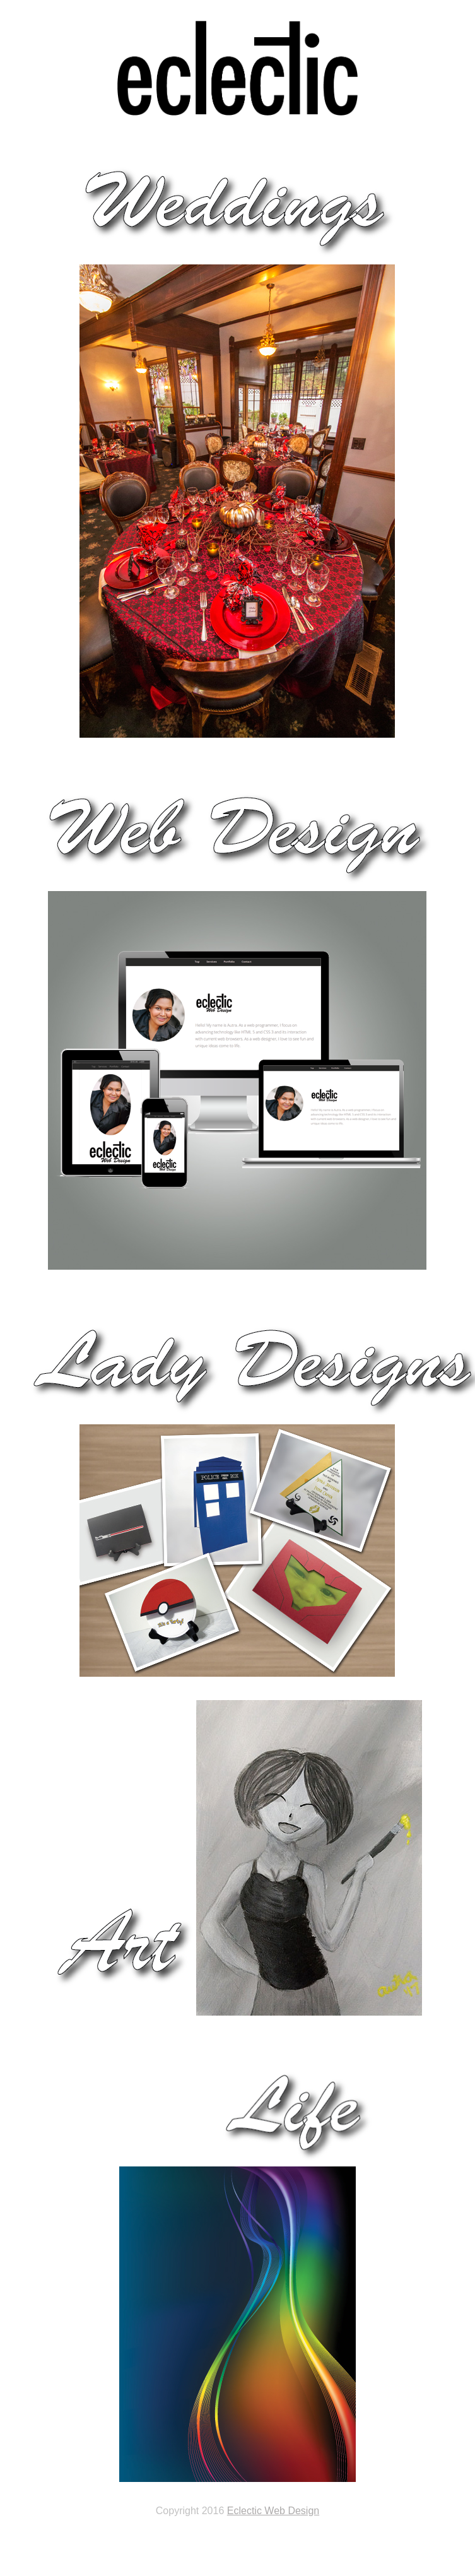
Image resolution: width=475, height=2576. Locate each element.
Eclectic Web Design (273, 2510)
